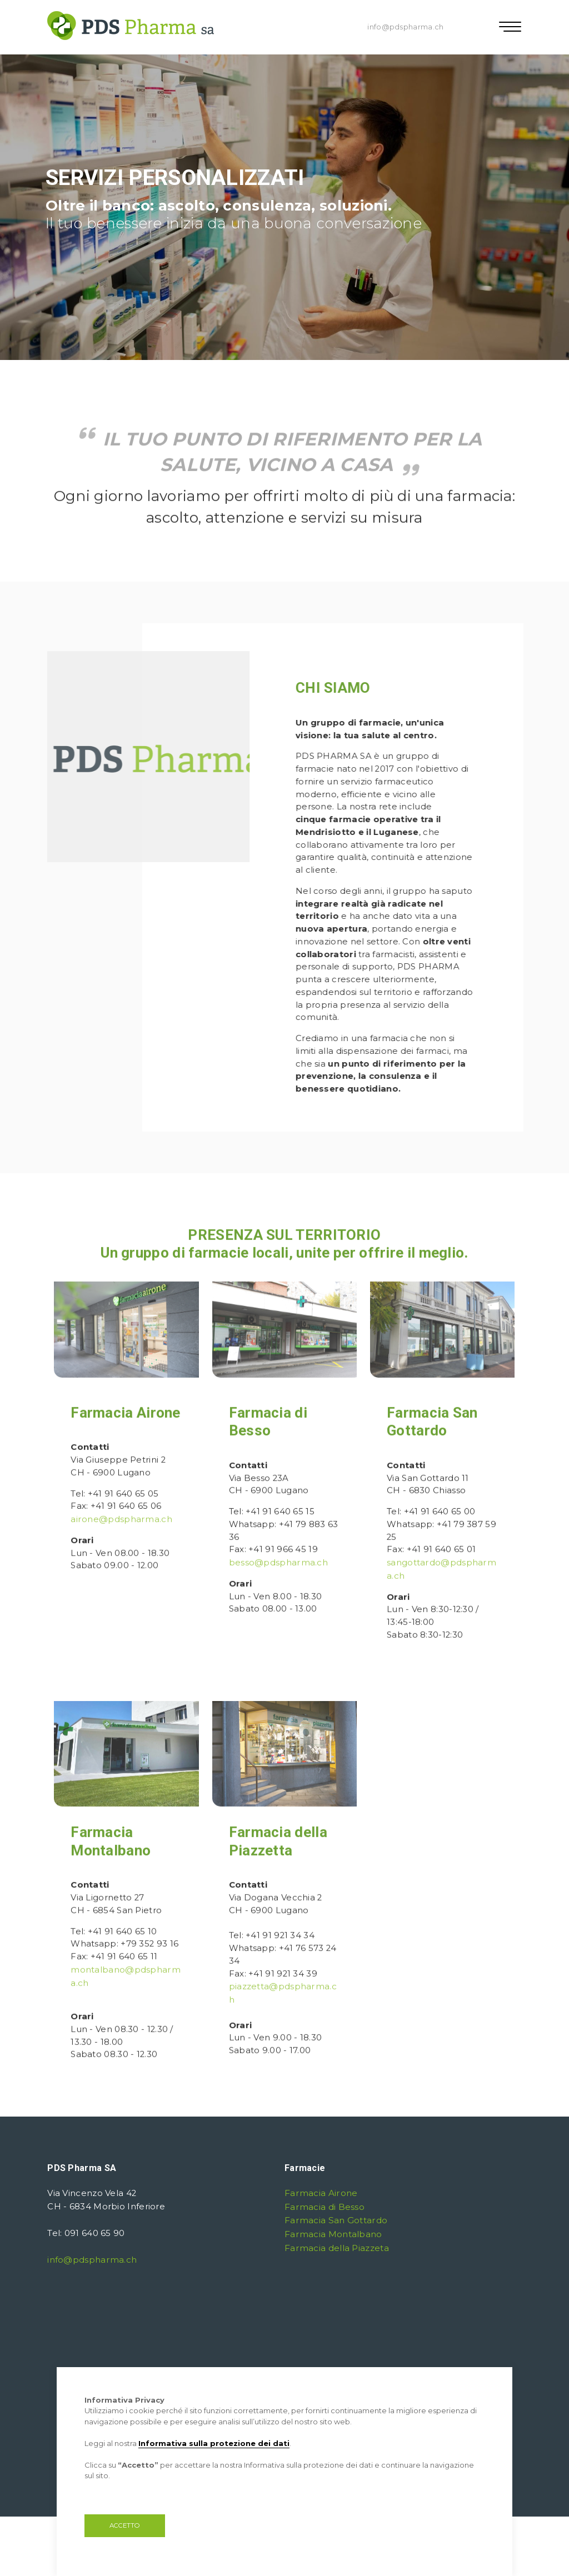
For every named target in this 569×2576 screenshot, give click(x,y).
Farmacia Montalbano (333, 2232)
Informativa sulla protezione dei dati (214, 2443)
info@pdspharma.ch (405, 26)
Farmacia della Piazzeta (336, 2245)
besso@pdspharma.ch (278, 1607)
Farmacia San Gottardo (334, 2219)
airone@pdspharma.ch (121, 1564)
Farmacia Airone (126, 1457)
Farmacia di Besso (324, 2205)
